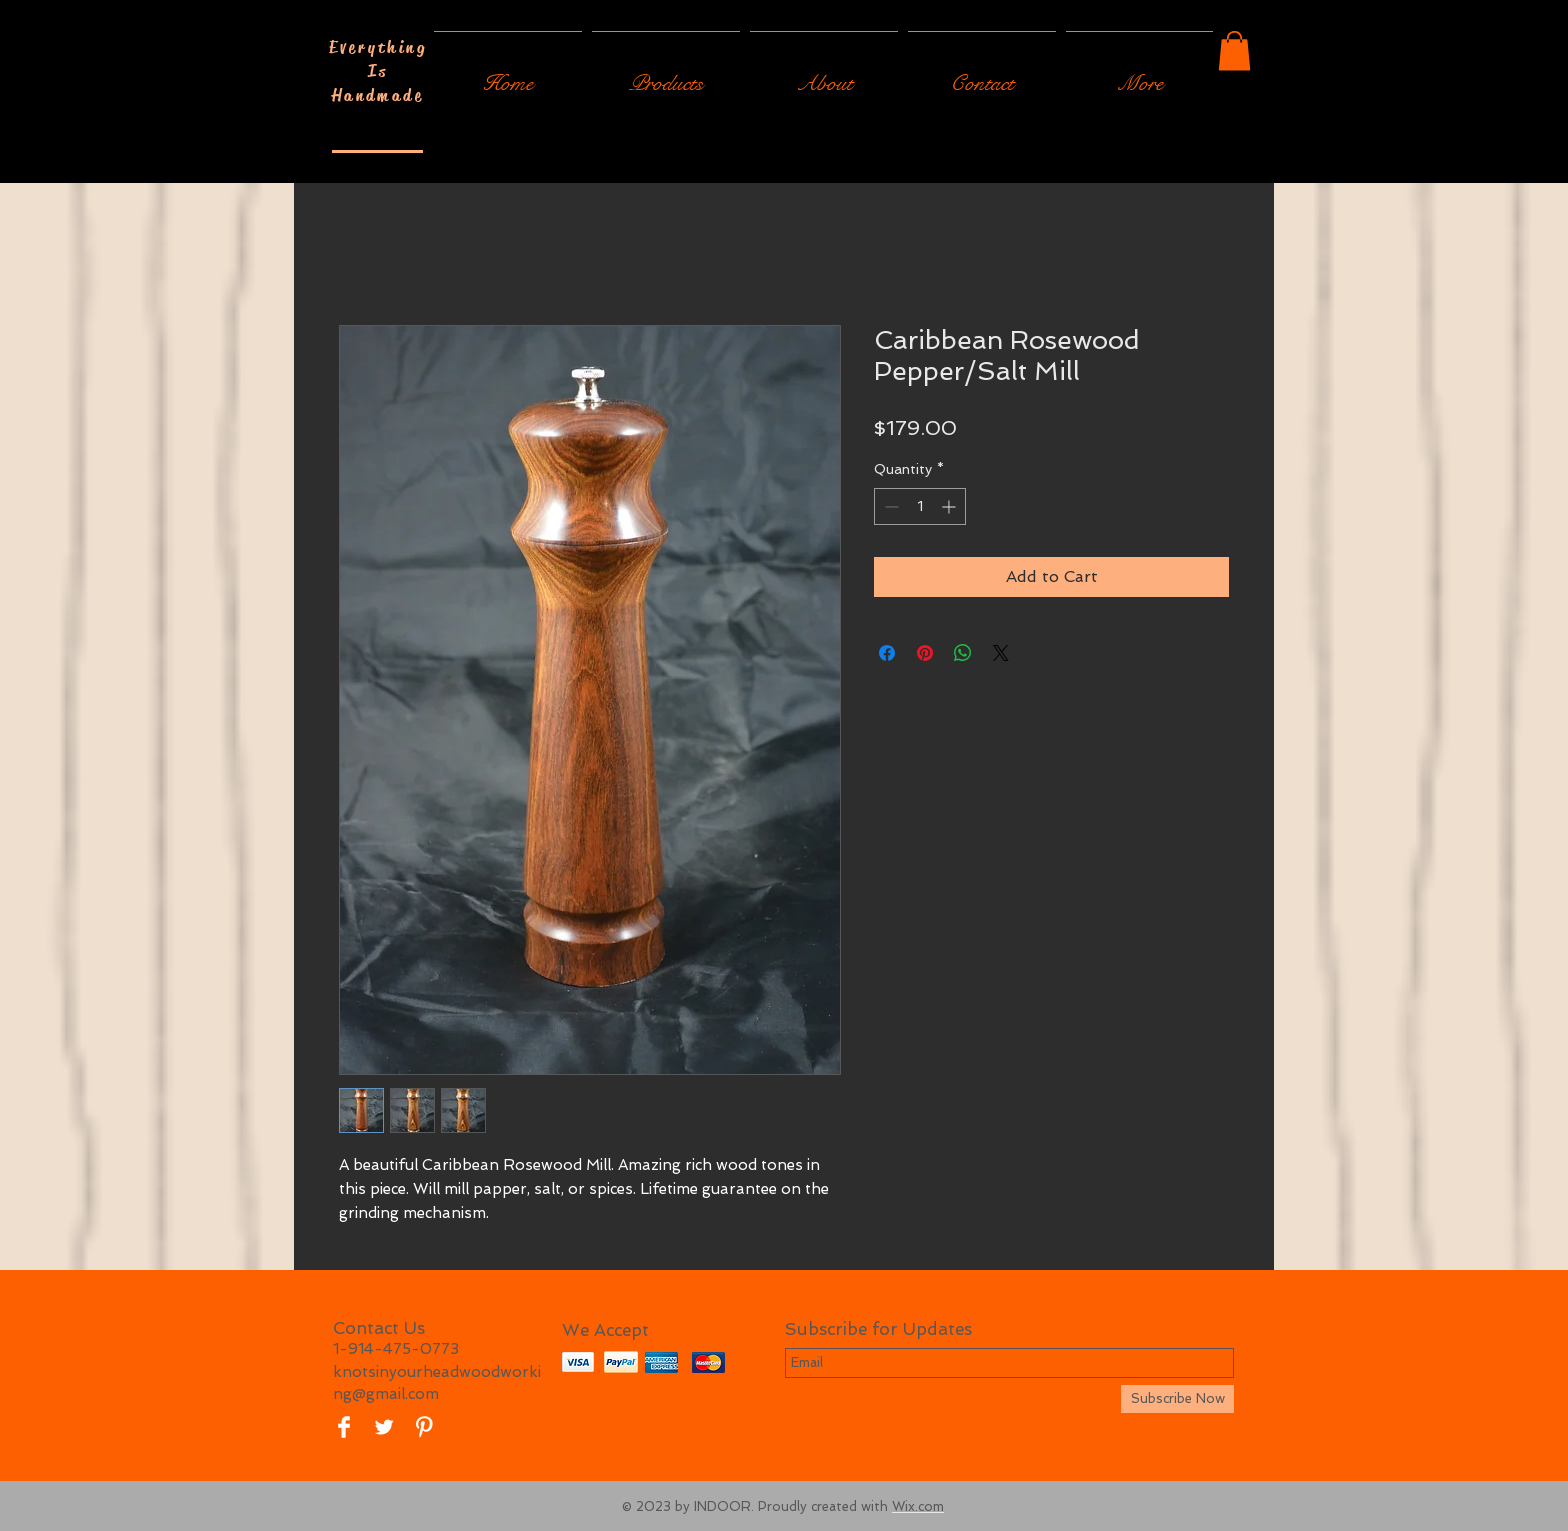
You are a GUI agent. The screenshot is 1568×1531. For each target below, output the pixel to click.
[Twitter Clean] (384, 1427)
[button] (1234, 50)
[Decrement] (889, 506)
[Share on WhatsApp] (963, 653)
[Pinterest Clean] (424, 1427)
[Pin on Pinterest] (925, 653)
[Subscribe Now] (1177, 1399)
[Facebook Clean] (344, 1427)
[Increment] (950, 506)
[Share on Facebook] (887, 653)
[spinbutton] (920, 506)
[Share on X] (1001, 653)
